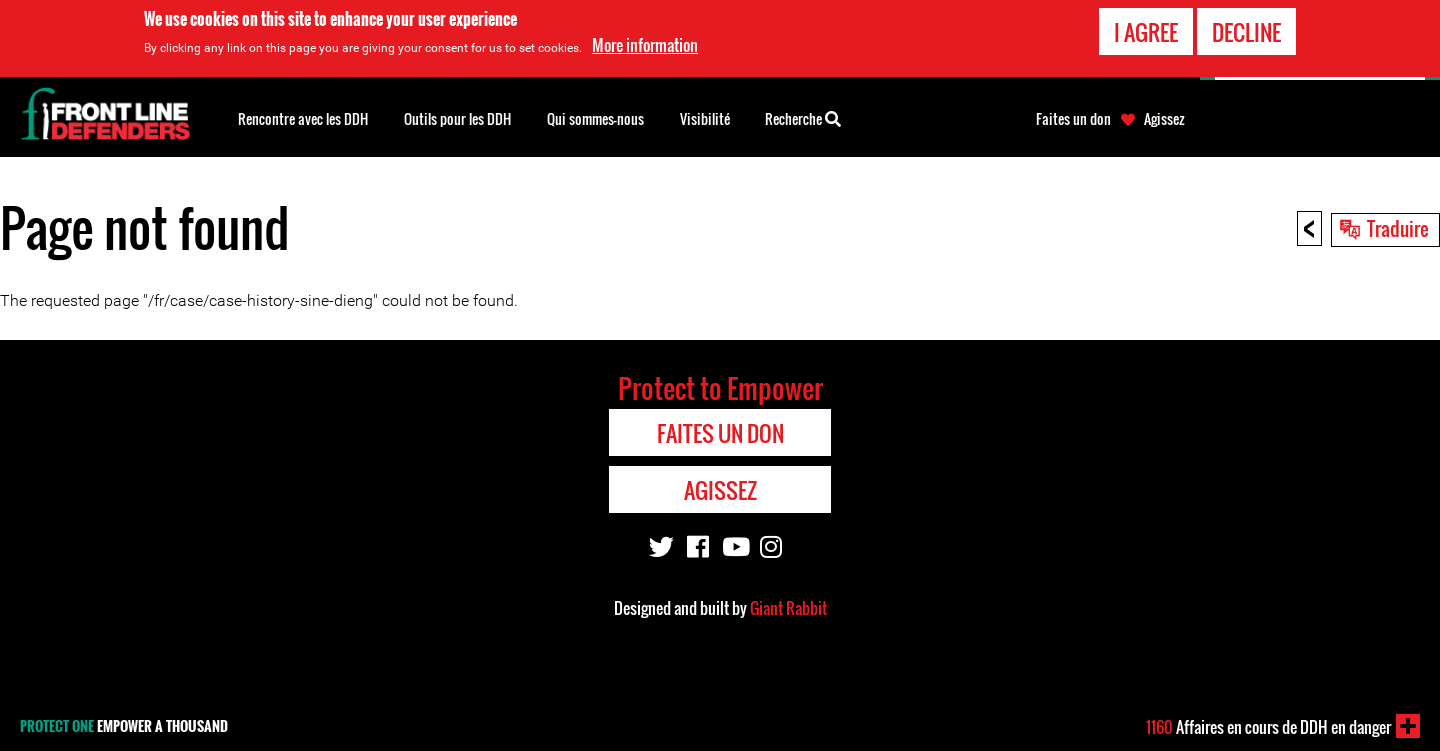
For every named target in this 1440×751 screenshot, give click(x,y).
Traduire (1398, 228)
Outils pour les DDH (457, 118)
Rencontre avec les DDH (303, 118)
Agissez (1164, 119)
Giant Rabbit (788, 608)
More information (645, 45)
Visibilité (705, 118)
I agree (1146, 31)
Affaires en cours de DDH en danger (1268, 727)
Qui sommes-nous (595, 118)
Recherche (803, 117)
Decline (1246, 31)
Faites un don (1073, 119)
